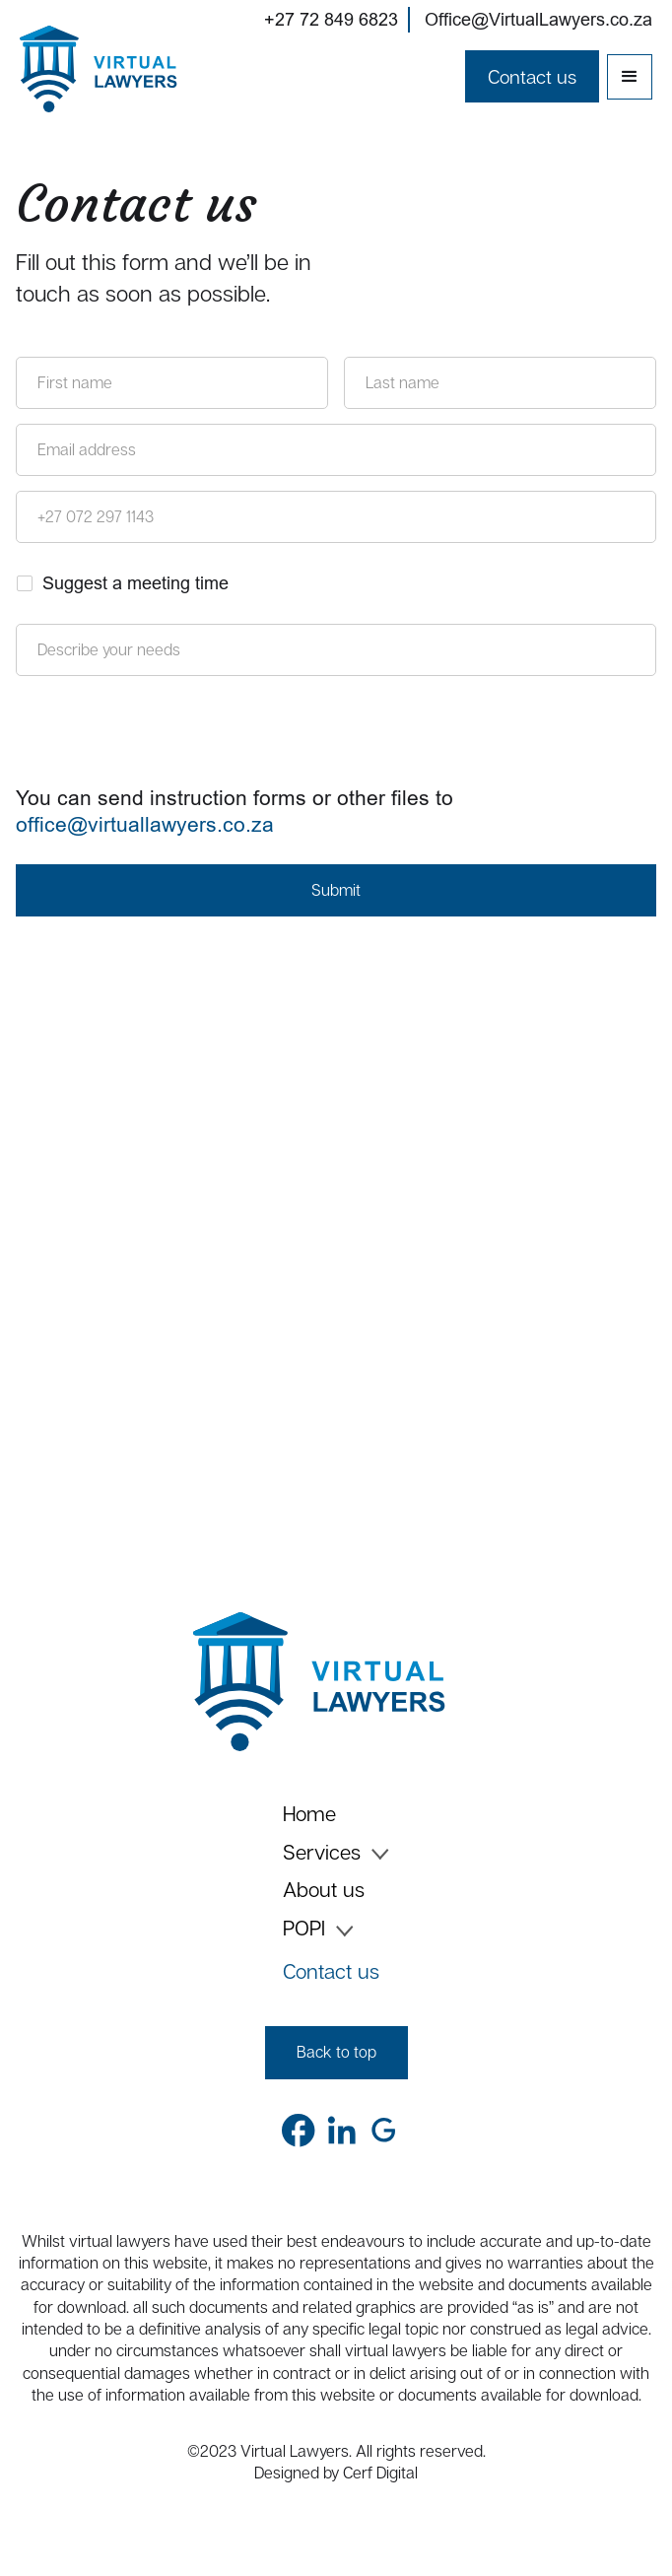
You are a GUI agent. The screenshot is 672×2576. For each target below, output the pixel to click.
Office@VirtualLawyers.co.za (538, 19)
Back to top (336, 2052)
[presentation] (165, 734)
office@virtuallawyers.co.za (145, 825)
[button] (629, 77)
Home (309, 1814)
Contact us (331, 1971)
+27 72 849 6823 (331, 19)
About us (324, 1890)
